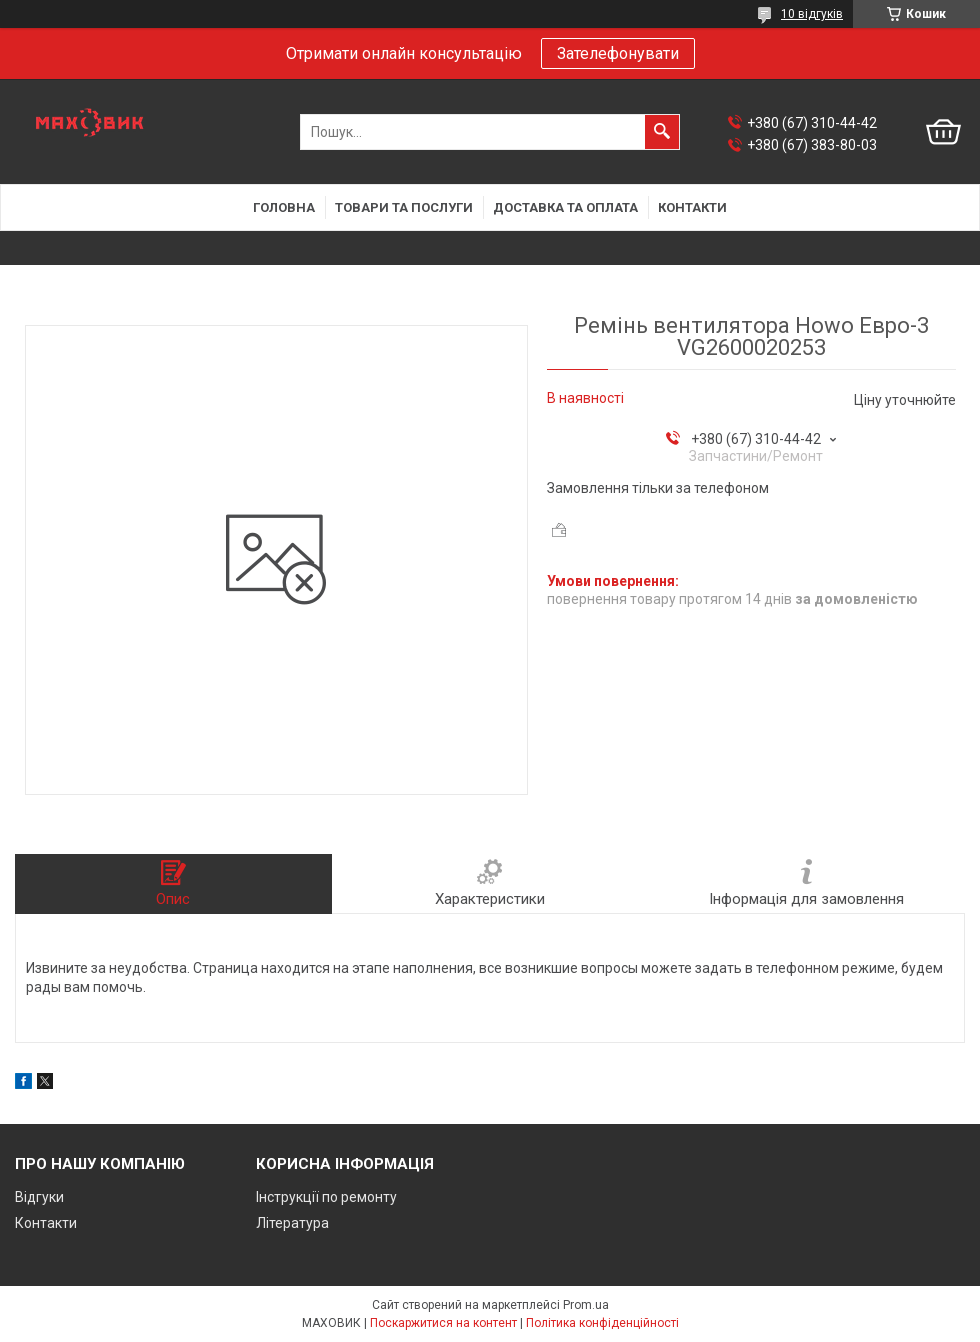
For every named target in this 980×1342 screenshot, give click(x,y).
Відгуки (39, 1197)
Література (292, 1223)
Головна (284, 207)
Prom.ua (586, 1305)
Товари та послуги (404, 207)
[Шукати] (662, 132)
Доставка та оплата (565, 207)
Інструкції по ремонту (326, 1197)
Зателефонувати (618, 53)
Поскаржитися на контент (443, 1323)
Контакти (692, 207)
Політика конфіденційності (602, 1323)
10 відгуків (812, 14)
